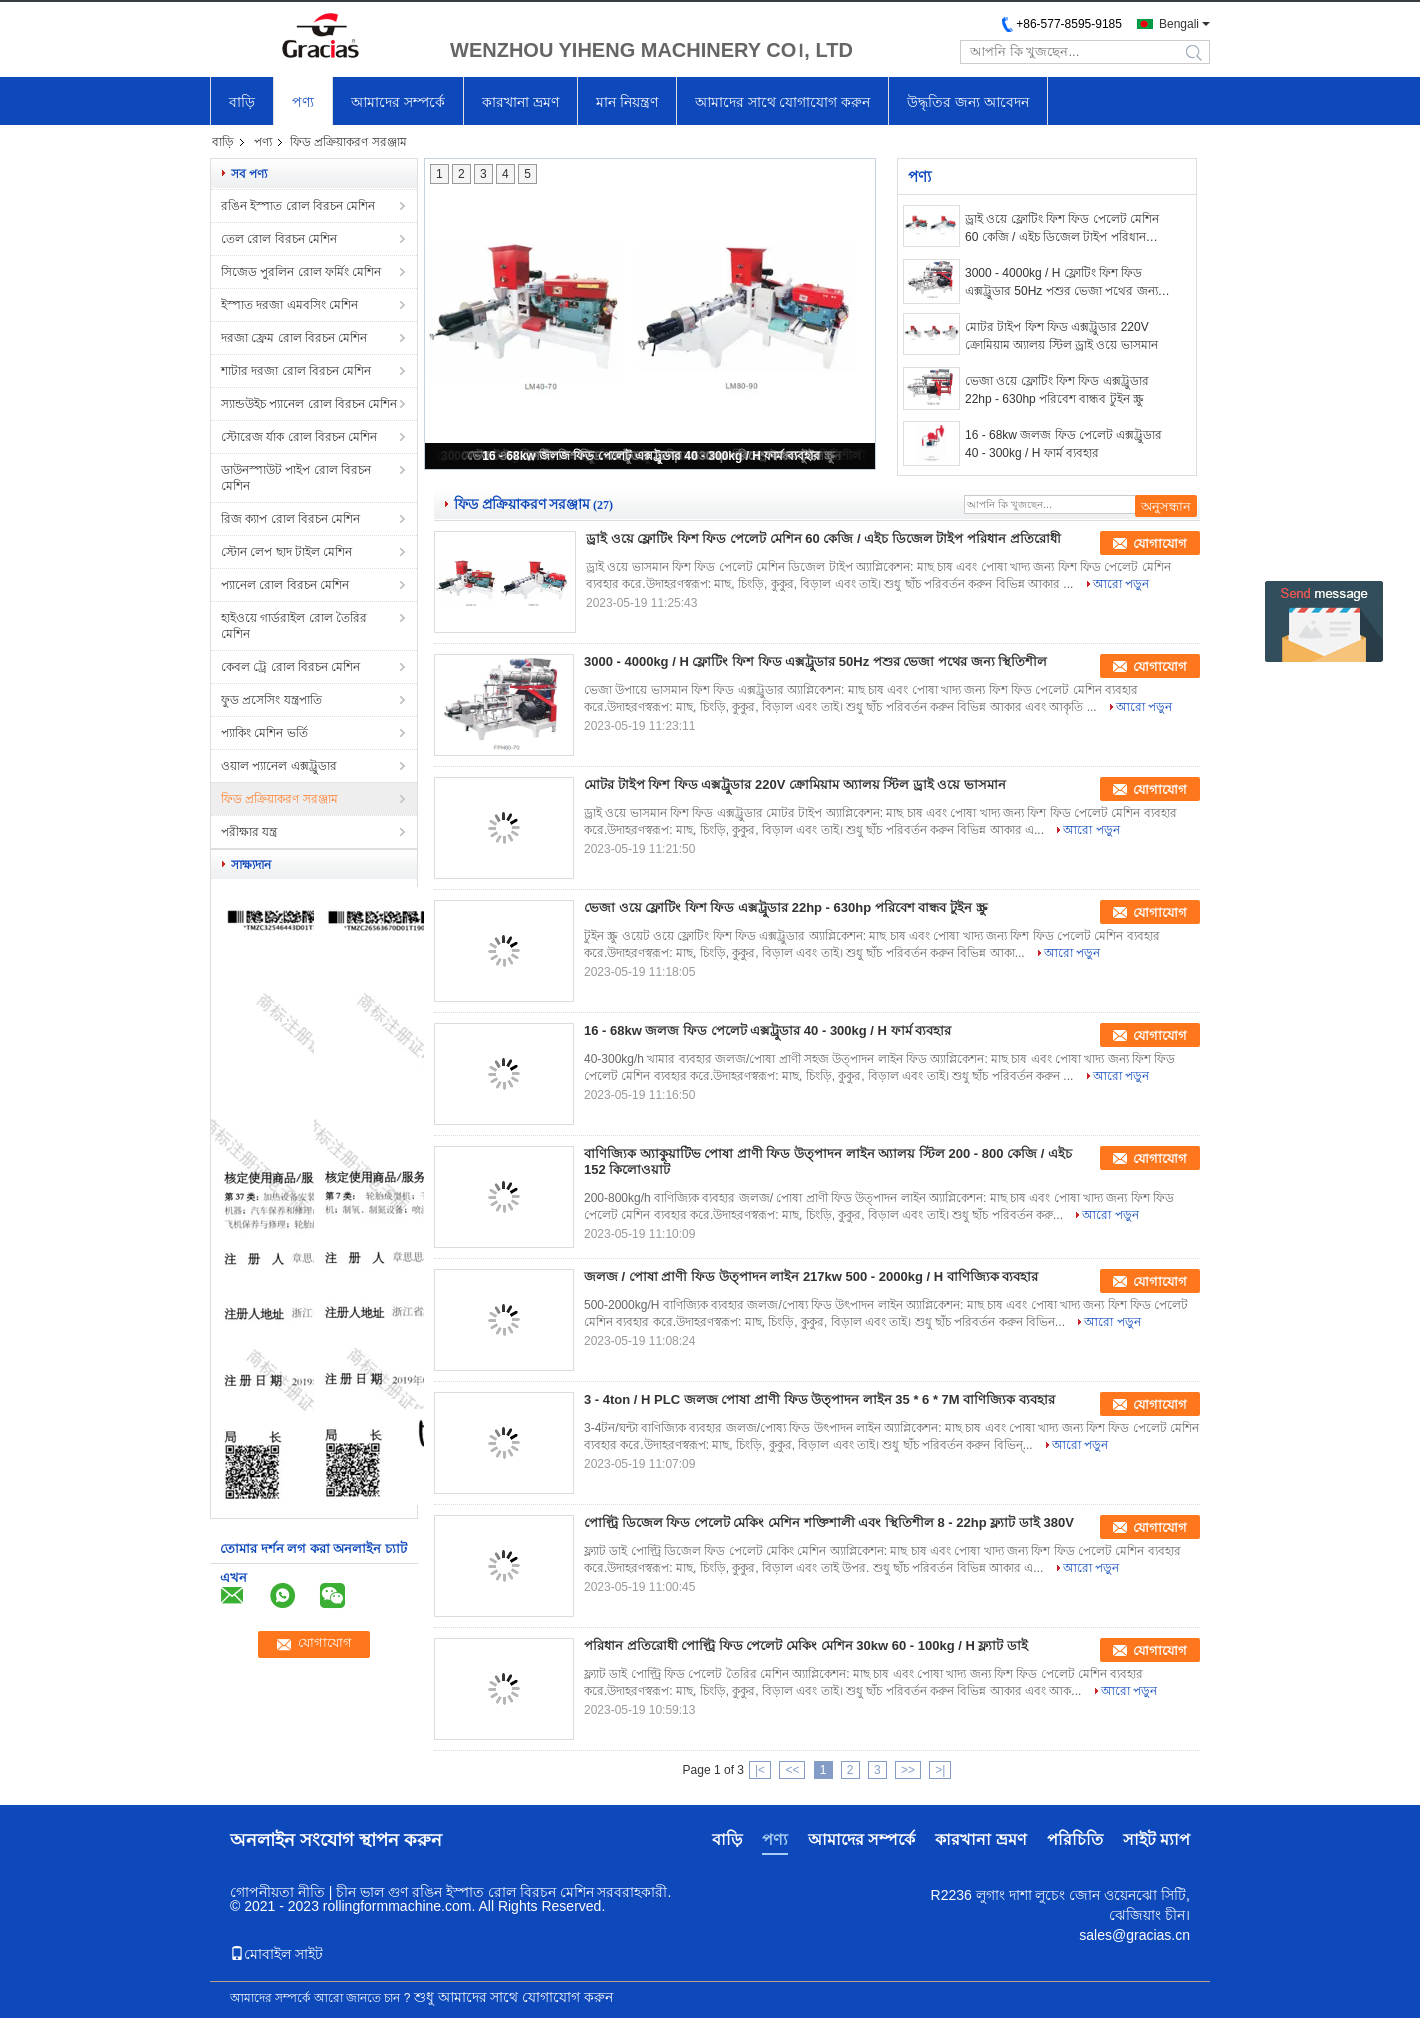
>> (908, 1770)
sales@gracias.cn (1134, 1935)
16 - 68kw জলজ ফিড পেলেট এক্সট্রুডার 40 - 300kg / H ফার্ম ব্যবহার (650, 456)
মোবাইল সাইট (276, 1954)
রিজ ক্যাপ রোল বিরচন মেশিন (290, 519)
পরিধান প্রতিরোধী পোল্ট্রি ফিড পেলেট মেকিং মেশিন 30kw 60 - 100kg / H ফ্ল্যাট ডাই (806, 1645)
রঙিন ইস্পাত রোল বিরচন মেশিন (298, 206)
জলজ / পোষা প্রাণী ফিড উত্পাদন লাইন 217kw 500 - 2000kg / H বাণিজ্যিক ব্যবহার (811, 1276)
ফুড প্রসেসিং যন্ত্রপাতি (271, 700)
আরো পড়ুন (1121, 584)
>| (940, 1770)
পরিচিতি (1075, 1839)
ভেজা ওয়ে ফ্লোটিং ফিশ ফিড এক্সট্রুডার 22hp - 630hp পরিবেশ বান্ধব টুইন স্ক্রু (1057, 390)
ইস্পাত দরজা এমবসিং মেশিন (289, 305)
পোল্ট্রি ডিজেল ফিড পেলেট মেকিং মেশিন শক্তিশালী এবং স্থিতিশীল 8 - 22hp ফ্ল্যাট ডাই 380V (829, 1522)
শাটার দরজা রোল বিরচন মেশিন (296, 371)
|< (760, 1770)
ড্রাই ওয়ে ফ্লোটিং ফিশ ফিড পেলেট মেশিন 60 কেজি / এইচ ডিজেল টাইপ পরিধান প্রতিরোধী (1062, 229)
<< (792, 1770)
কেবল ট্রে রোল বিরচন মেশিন (290, 667)
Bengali (1179, 24)
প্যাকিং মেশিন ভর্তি (264, 733)
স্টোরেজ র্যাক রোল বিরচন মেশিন (299, 437)
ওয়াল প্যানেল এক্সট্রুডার (279, 766)
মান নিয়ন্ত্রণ (627, 102)
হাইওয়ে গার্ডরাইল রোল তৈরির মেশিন (294, 626)
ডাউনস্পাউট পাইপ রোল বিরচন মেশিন (296, 478)
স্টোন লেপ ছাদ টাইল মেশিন (286, 552)
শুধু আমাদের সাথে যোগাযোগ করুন (514, 1997)
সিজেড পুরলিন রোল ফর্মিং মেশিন (301, 272)
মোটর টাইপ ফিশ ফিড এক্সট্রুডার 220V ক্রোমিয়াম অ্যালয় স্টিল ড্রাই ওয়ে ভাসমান (1061, 336)
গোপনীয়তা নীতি (277, 1892)
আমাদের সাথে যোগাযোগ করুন (783, 102)
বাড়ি (242, 102)
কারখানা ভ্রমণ (520, 102)
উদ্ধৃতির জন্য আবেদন (968, 102)
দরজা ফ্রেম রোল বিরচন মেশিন (294, 338)
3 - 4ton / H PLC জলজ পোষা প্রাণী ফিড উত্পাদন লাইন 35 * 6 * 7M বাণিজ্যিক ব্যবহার (819, 1399)
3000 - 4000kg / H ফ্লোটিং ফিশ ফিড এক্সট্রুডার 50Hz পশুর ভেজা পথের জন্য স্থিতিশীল (1061, 283)
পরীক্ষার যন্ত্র (249, 832)
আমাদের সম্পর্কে (398, 102)
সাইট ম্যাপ (1156, 1839)
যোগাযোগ (1160, 543)
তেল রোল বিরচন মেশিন (279, 239)
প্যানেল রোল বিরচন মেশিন (285, 585)
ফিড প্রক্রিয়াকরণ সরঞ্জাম (279, 799)
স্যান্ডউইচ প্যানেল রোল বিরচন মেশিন (309, 404)
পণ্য (303, 102)
